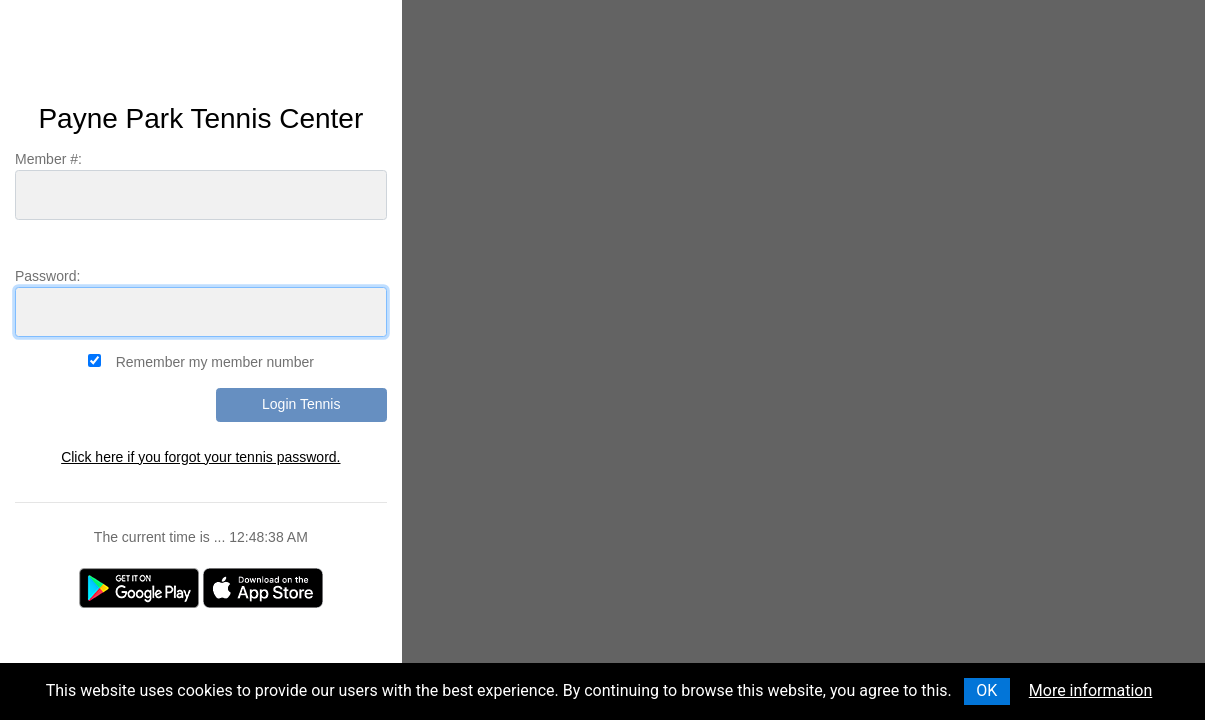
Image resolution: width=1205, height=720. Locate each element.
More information (1090, 690)
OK (986, 690)
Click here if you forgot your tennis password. (200, 457)
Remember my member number (215, 362)
